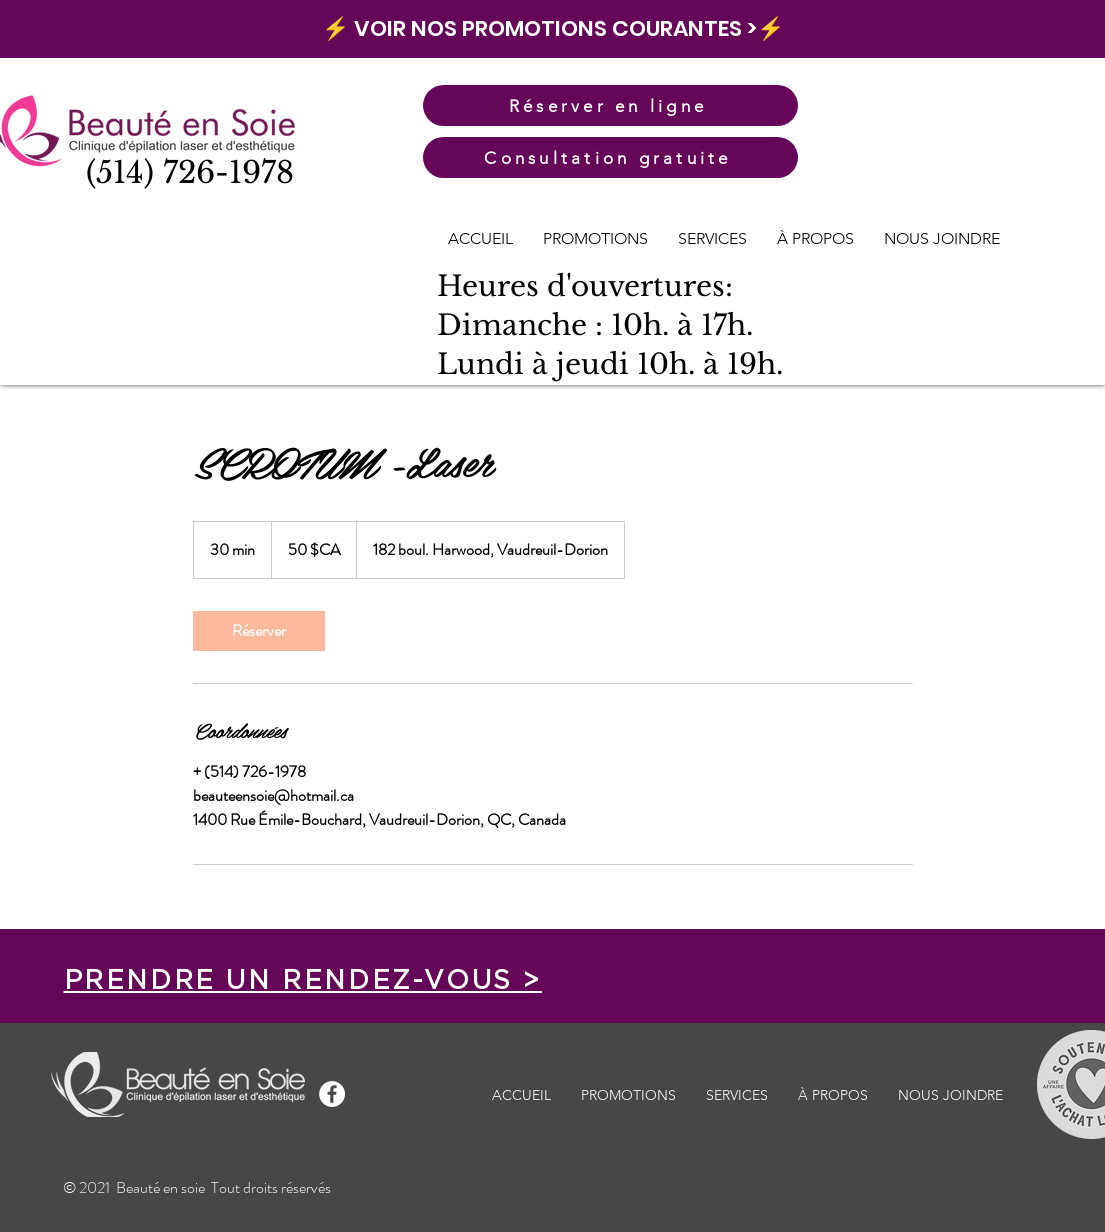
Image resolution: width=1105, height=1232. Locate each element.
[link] (259, 631)
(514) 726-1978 (190, 172)
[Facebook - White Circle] (332, 1094)
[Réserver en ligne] (610, 105)
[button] (712, 238)
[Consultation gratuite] (610, 157)
